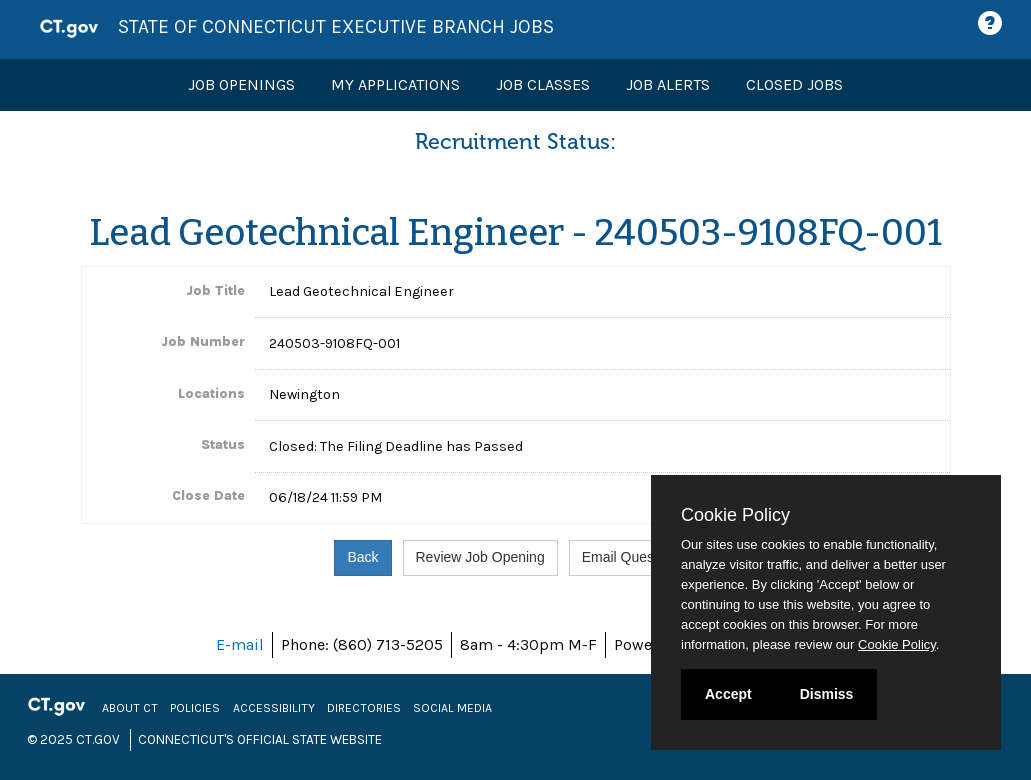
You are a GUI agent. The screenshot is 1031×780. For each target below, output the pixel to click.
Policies (195, 708)
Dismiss (827, 694)
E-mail (240, 644)
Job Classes (543, 84)
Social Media (452, 708)
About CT (130, 708)
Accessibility (274, 708)
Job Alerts (668, 84)
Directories (364, 708)
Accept (728, 694)
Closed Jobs (794, 84)
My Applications (395, 84)
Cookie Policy (735, 515)
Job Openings (241, 84)
